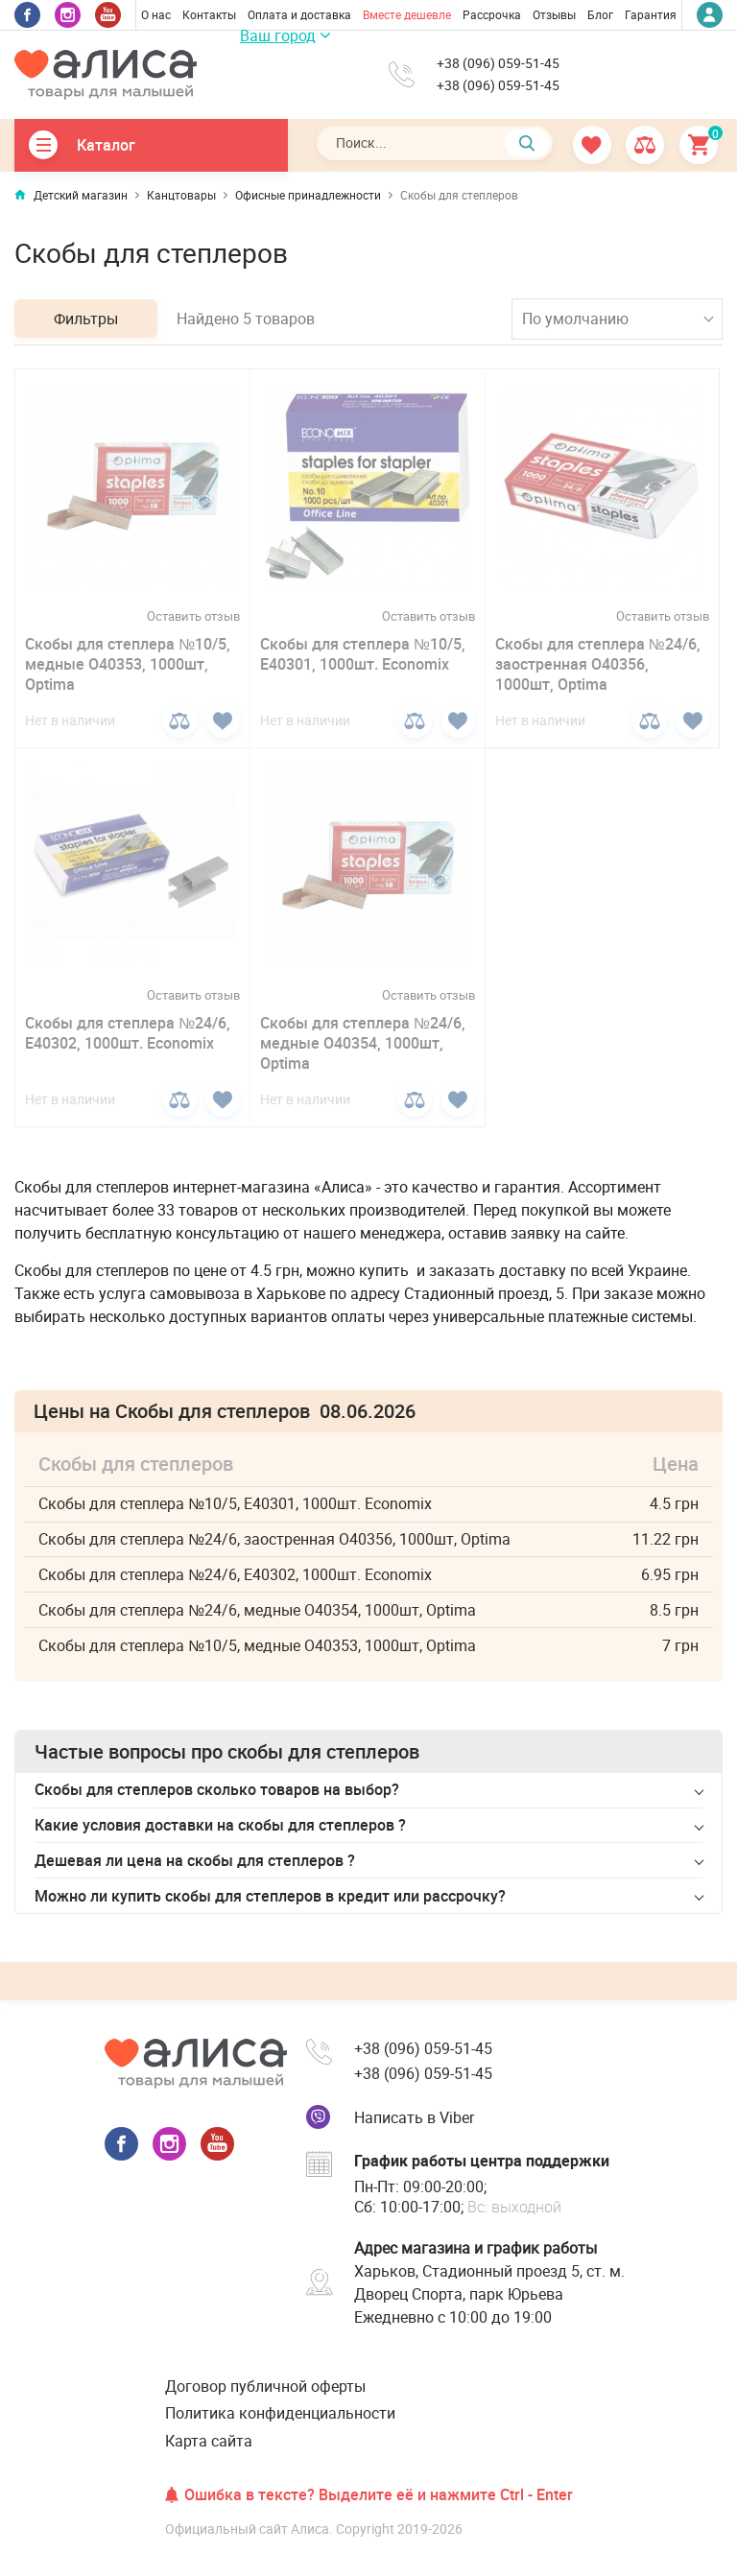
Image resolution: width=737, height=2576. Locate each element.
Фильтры (86, 318)
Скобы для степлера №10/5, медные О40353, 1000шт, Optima (127, 664)
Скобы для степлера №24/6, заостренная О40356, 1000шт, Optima (598, 664)
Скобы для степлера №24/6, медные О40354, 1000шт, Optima (362, 1043)
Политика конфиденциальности (280, 2412)
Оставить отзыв (193, 616)
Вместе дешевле (407, 14)
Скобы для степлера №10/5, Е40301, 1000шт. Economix (362, 653)
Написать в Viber (414, 2117)
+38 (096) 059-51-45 (498, 63)
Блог (600, 14)
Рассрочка (492, 14)
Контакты (209, 14)
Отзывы (554, 14)
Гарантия (651, 14)
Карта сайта (208, 2440)
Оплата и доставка (299, 14)
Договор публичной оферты (265, 2386)
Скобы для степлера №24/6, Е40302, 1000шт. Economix (127, 1032)
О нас (156, 14)
